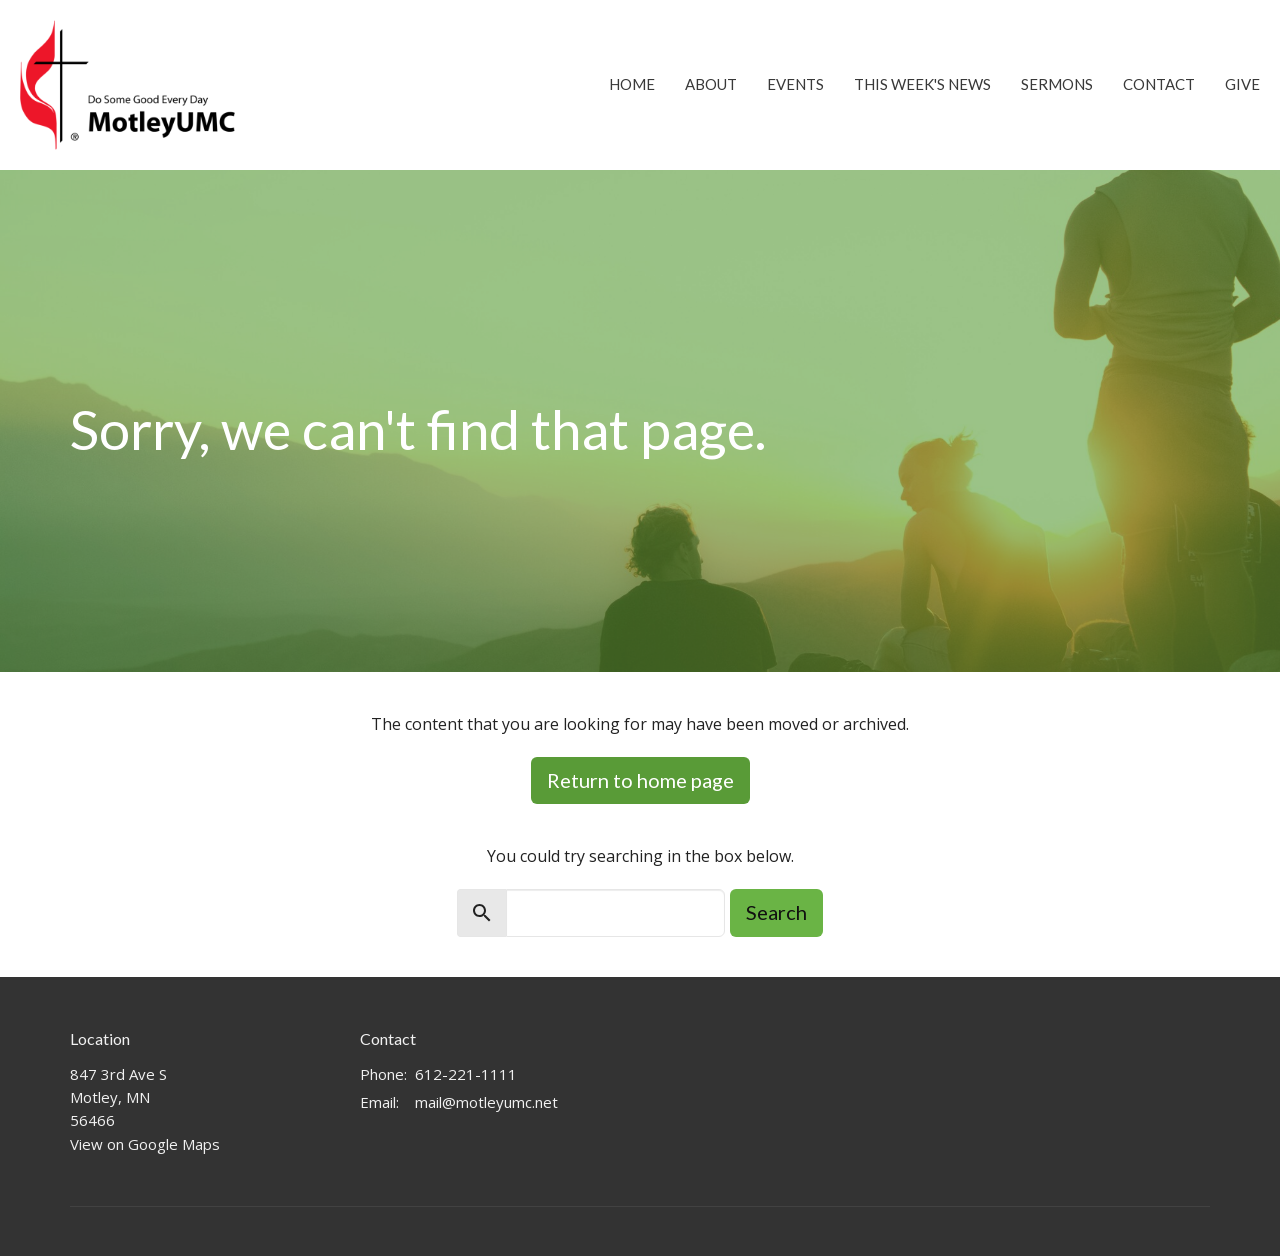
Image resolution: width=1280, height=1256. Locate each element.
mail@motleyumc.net (486, 1102)
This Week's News (922, 84)
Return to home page (640, 780)
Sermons (1057, 84)
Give (1242, 84)
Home (632, 84)
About (711, 84)
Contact (1159, 84)
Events (795, 84)
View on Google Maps (145, 1144)
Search (776, 912)
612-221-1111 (466, 1074)
